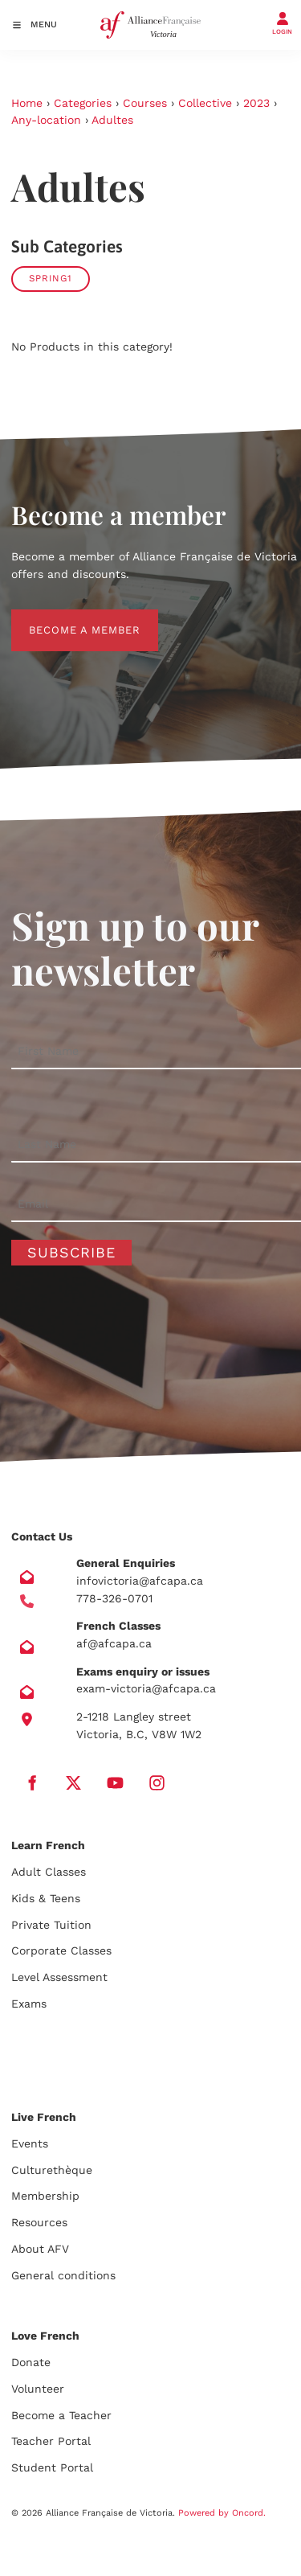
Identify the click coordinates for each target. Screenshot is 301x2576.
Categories (83, 102)
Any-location (46, 119)
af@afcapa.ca (114, 1643)
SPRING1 (50, 278)
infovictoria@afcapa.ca (139, 1580)
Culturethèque (51, 2170)
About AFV (40, 2248)
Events (29, 2143)
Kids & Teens (45, 1898)
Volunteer (37, 2388)
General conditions (63, 2275)
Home (27, 102)
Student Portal (52, 2467)
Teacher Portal (51, 2440)
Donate (31, 2362)
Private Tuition (51, 1924)
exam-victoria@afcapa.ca (146, 1688)
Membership (45, 2195)
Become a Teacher (61, 2415)
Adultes (112, 119)
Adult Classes (48, 1871)
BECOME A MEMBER (67, 618)
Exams (29, 2003)
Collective (205, 102)
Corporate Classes (61, 1950)
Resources (39, 2222)
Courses (145, 102)
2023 (256, 102)
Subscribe (71, 1252)
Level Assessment (59, 1977)
